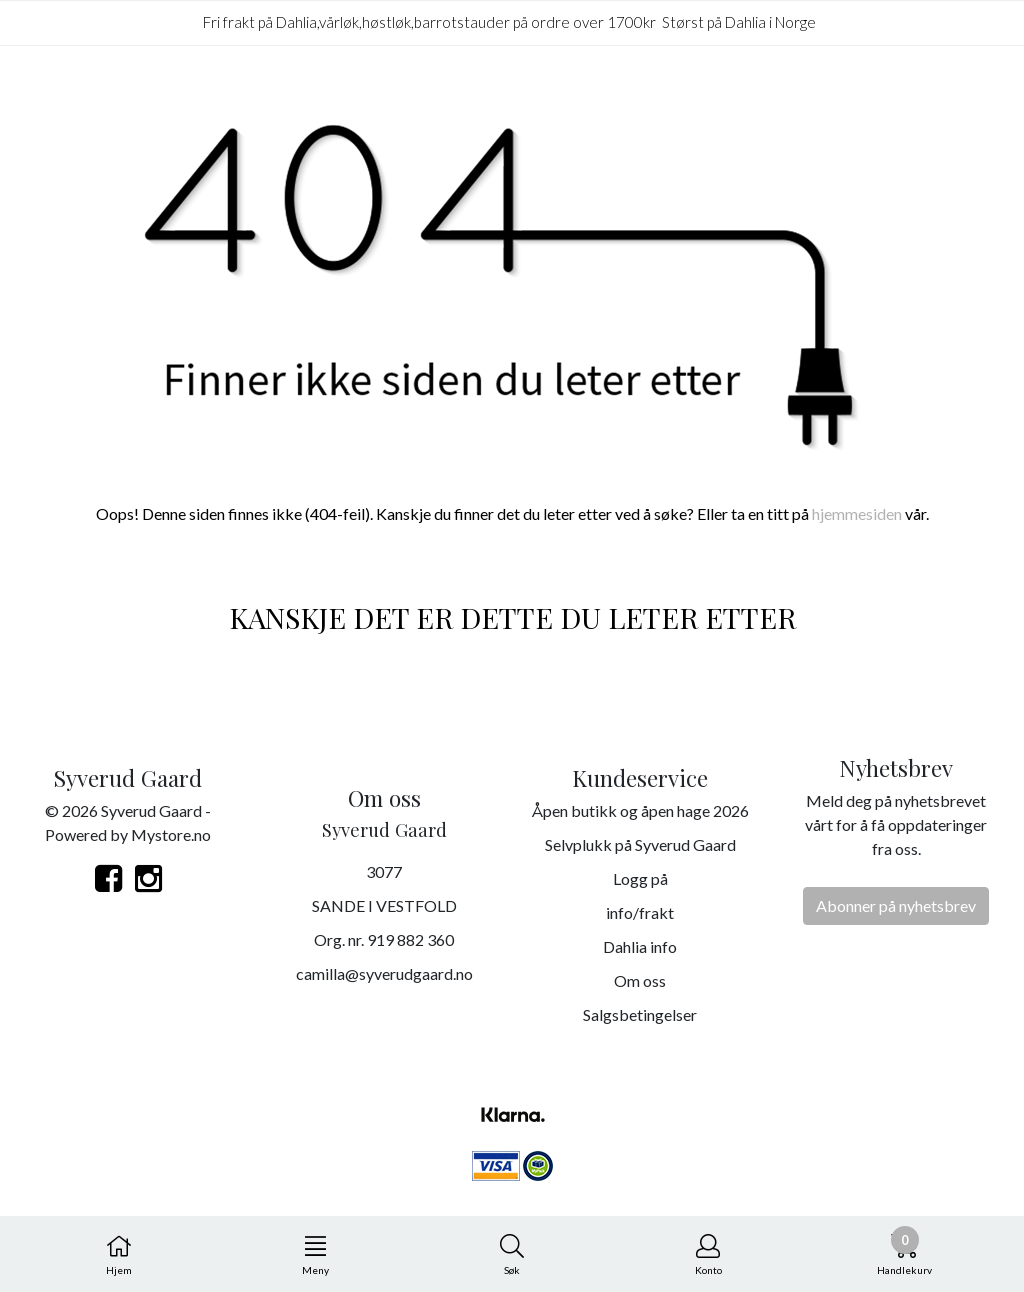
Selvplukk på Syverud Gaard (640, 844)
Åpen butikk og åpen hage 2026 (640, 810)
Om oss (640, 980)
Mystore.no (171, 834)
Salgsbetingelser (640, 1014)
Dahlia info (640, 946)
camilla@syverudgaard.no (384, 973)
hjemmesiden (857, 513)
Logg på (640, 878)
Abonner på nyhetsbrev (896, 905)
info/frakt (640, 912)
